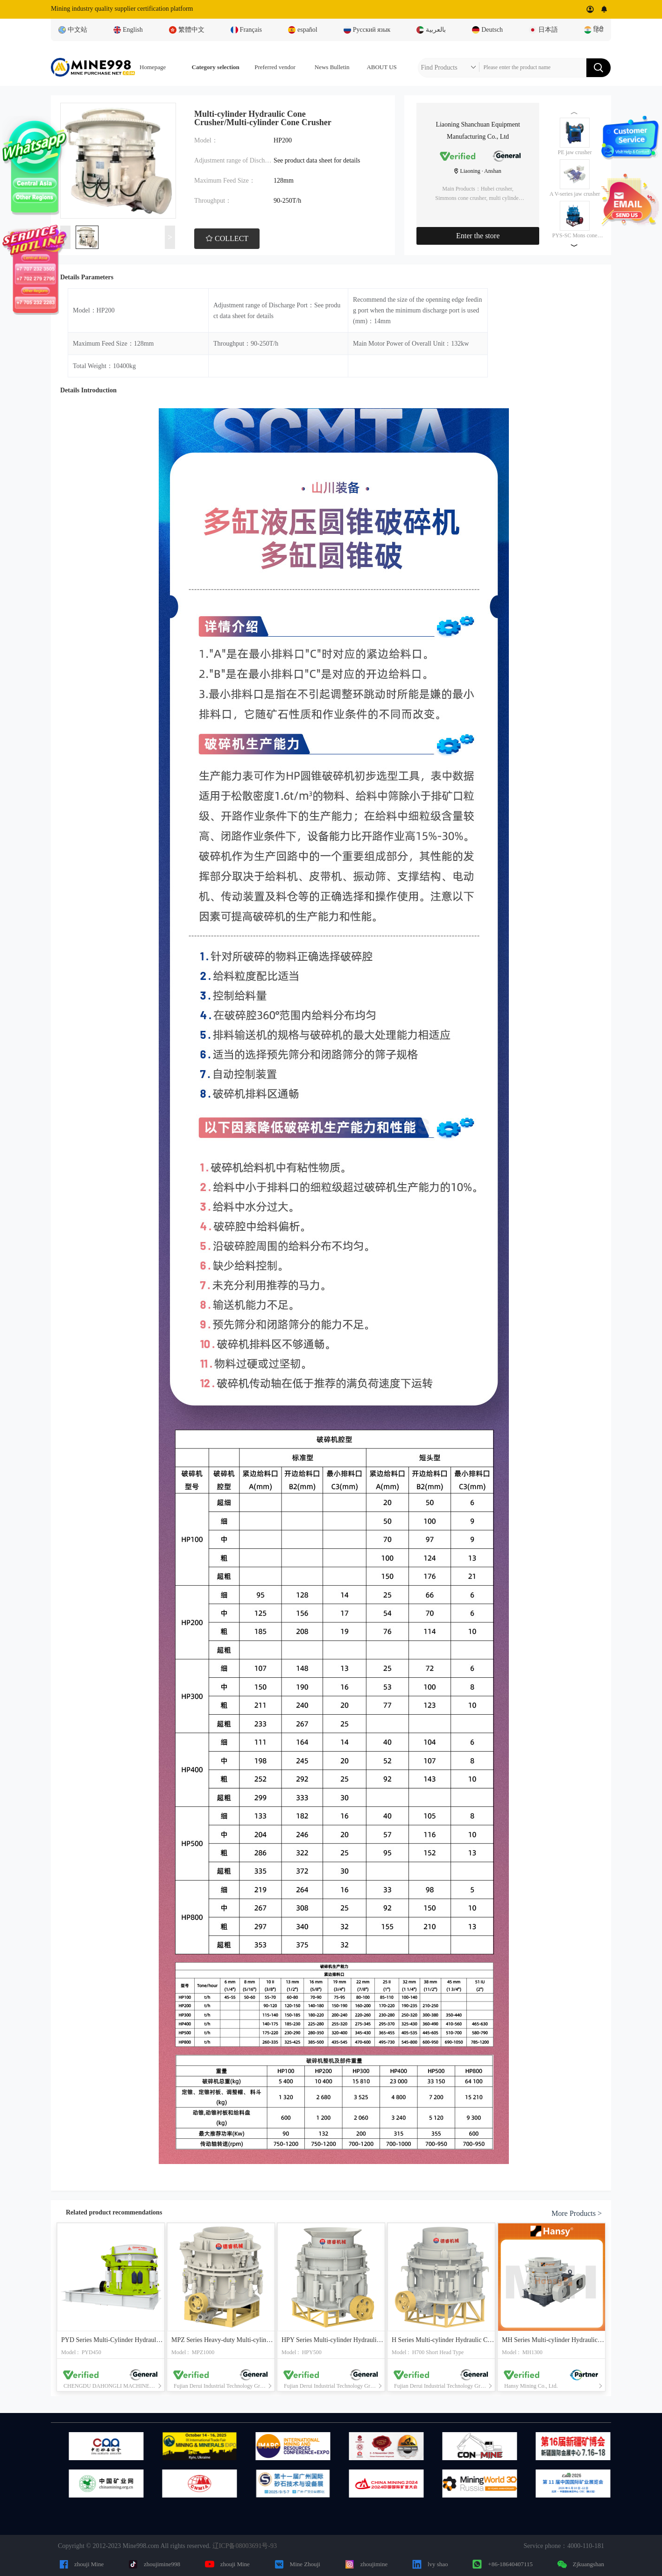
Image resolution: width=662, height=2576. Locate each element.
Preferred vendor (275, 67)
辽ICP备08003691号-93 (244, 2545)
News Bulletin (332, 67)
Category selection (215, 67)
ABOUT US (381, 67)
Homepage (153, 67)
